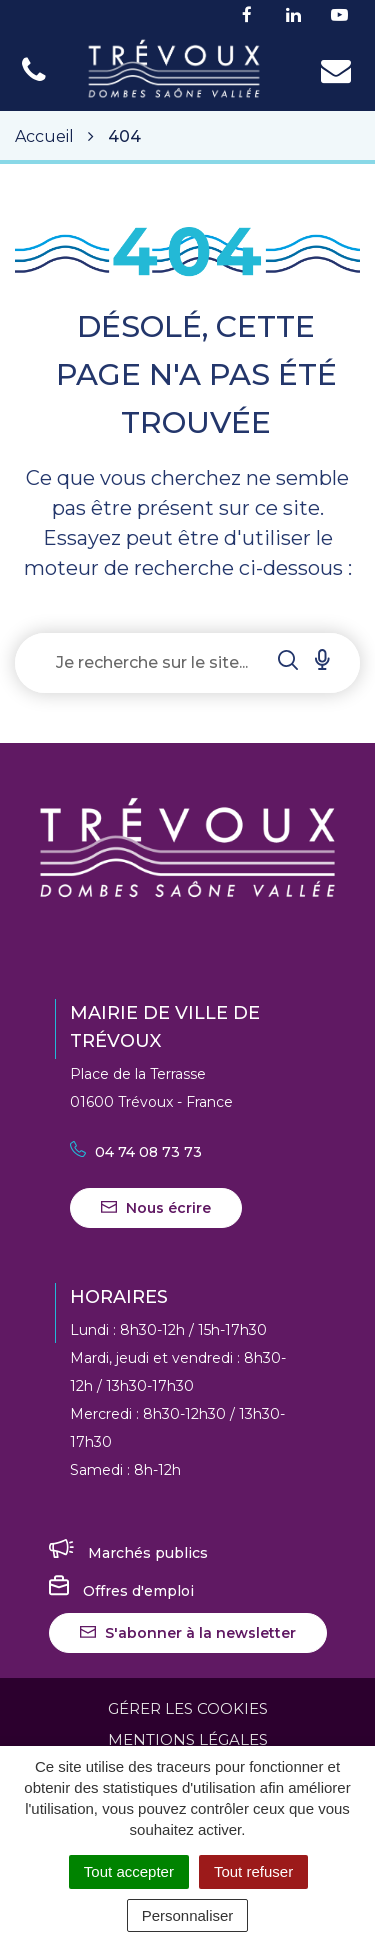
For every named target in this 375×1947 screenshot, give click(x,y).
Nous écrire (156, 1208)
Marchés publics (128, 1553)
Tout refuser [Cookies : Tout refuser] (253, 1871)
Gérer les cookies (188, 1708)
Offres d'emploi (121, 1591)
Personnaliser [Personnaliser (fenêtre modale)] (188, 1915)
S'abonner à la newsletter (188, 1633)
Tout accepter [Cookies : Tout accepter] (129, 1871)
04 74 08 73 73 (136, 1152)
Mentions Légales (188, 1739)
